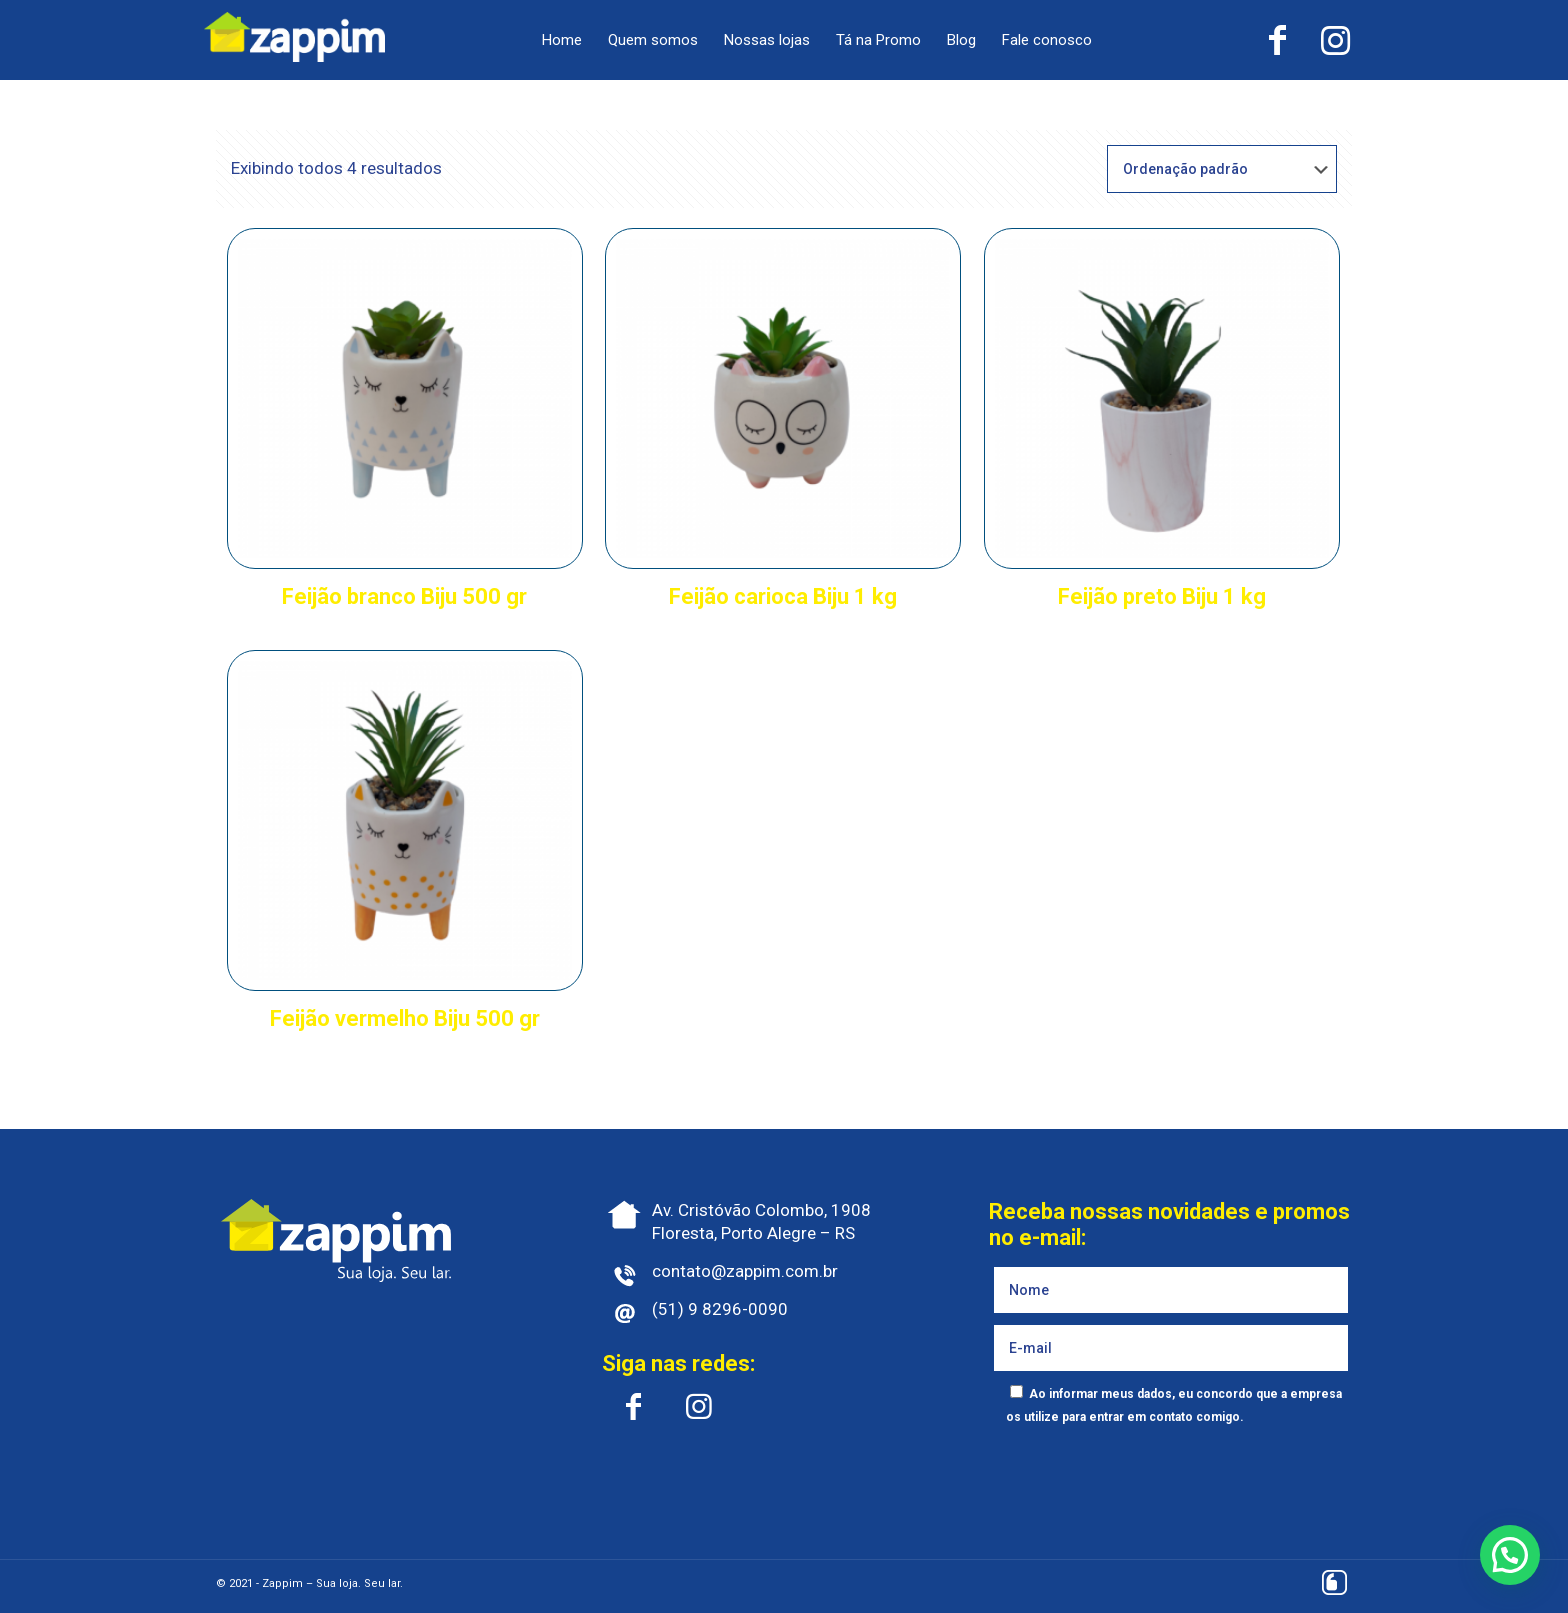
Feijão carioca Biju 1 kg (783, 596)
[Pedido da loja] (1222, 169)
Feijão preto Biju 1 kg (1162, 596)
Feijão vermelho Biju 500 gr (405, 1018)
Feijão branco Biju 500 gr (404, 596)
